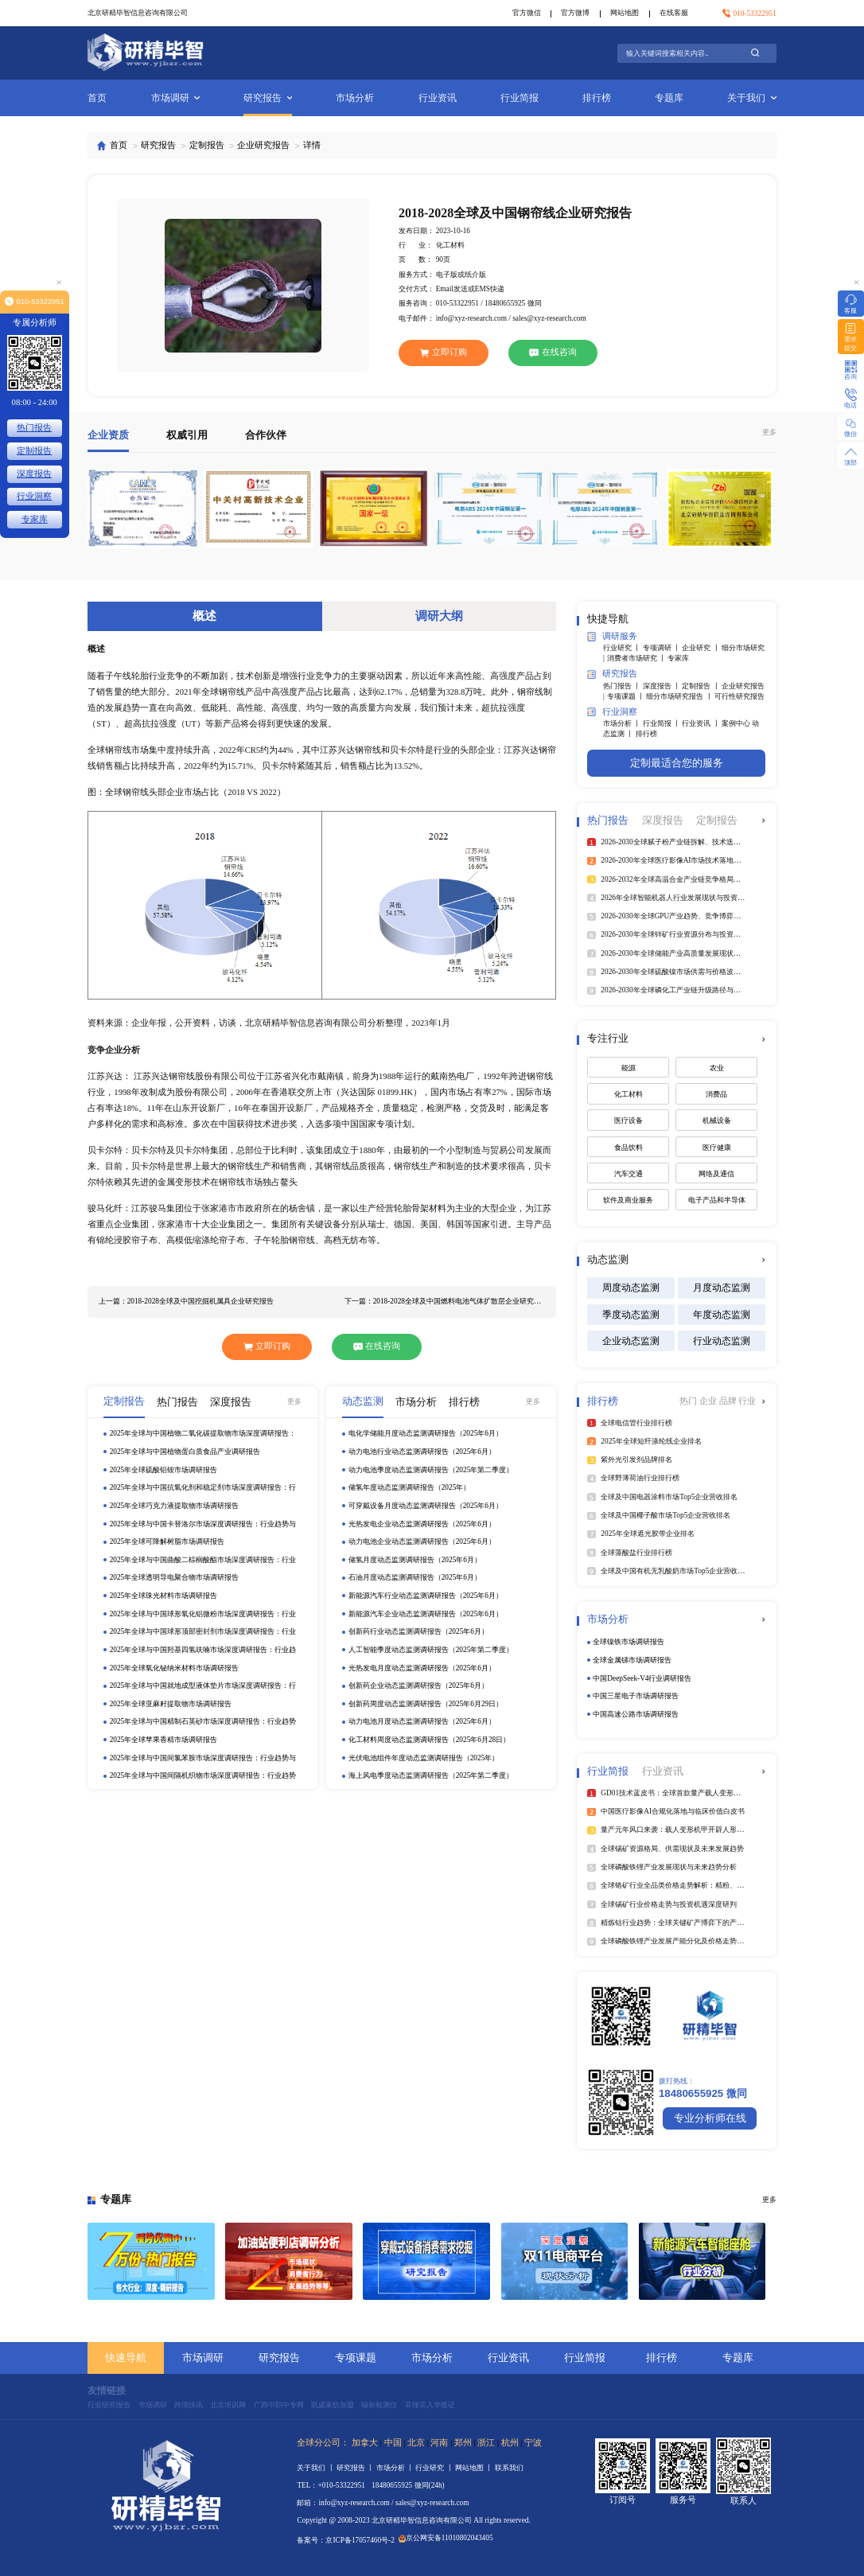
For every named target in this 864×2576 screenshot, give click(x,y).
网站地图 (624, 13)
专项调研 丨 (663, 648)
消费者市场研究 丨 (637, 658)
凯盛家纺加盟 (332, 2405)
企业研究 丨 (702, 648)
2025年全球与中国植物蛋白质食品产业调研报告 (185, 1452)
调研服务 (612, 636)
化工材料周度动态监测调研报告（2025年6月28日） (429, 1740)
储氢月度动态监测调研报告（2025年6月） (414, 1560)
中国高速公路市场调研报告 (636, 1714)
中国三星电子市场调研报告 (636, 1696)
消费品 (716, 1094)
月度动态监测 (721, 1287)
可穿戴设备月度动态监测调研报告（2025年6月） (425, 1506)
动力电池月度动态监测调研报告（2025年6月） (422, 1721)
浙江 (486, 2442)
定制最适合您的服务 (676, 763)
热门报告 (34, 427)
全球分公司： (323, 2442)
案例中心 (737, 723)
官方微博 (575, 13)
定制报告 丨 (702, 686)
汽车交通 (628, 1174)
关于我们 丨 (317, 2468)
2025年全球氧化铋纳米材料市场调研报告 (174, 1668)
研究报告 (267, 97)
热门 (689, 1401)
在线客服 (674, 13)
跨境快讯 (188, 2405)
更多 (769, 432)
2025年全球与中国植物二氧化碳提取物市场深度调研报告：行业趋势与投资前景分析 (203, 1434)
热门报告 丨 (623, 686)
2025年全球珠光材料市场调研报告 (164, 1596)
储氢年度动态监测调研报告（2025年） (409, 1487)
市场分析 (355, 97)
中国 (393, 2442)
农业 (717, 1068)
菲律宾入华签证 (430, 2405)
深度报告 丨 (663, 686)
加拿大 (365, 2442)
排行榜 (596, 97)
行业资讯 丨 (702, 723)
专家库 (678, 658)
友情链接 (107, 2390)
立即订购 (443, 352)
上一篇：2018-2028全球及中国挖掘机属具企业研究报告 (186, 1301)
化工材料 (628, 1094)
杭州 (510, 2442)
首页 (97, 97)
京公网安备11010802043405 (445, 2538)
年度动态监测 (721, 1314)
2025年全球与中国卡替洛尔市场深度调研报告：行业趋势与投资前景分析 (203, 1525)
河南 (439, 2442)
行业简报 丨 (663, 723)
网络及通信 (716, 1174)
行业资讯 (437, 97)
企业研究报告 (263, 145)
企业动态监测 (631, 1340)
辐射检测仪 (379, 2405)
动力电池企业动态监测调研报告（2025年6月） (422, 1541)
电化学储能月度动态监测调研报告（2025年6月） (425, 1433)
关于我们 (751, 97)
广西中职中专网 (279, 2405)
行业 (747, 1401)
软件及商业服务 (628, 1200)
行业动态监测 (721, 1340)
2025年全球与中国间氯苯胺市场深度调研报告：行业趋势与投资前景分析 (203, 1758)
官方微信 (526, 13)
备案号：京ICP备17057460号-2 (345, 2540)
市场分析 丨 (623, 723)
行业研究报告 (109, 2405)
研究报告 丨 (356, 2468)
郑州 (463, 2442)
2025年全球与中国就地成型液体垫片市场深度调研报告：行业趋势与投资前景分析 (203, 1686)
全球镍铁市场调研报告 (628, 1642)
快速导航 (125, 2358)
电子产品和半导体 (716, 1200)
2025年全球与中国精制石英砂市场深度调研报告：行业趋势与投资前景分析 (203, 1722)
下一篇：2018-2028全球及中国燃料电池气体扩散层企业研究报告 (445, 1301)
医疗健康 (716, 1148)
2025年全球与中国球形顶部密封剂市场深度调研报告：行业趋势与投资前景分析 (203, 1632)
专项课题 (355, 2358)
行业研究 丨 (623, 648)
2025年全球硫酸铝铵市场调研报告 (164, 1470)
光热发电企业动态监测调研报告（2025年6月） (422, 1524)
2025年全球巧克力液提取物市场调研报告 (174, 1506)
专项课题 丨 (627, 696)
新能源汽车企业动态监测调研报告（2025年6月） (425, 1614)
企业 (709, 1401)
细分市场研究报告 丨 (680, 696)
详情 (312, 145)
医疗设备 (628, 1120)
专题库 (669, 97)
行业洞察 (612, 711)
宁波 (533, 2442)
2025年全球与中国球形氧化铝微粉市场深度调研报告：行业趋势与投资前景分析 (203, 1614)
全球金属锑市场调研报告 (632, 1660)
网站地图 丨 (475, 2468)
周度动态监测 (631, 1287)
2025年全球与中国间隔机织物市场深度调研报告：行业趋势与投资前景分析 (203, 1776)
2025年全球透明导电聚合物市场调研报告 (174, 1577)
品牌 (729, 1401)
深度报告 (34, 474)
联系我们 (509, 2468)
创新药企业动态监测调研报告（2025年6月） (418, 1685)
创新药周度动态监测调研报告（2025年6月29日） (426, 1704)
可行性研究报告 (739, 696)
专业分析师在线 (710, 2118)
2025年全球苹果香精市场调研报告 (164, 1740)
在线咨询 (552, 352)
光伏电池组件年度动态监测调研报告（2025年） (424, 1758)
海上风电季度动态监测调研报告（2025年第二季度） (431, 1775)
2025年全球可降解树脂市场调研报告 (167, 1541)
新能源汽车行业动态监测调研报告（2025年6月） (425, 1596)
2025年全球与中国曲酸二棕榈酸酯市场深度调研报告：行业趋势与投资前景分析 (203, 1560)
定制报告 (206, 145)
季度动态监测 (631, 1314)
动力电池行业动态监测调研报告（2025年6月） (422, 1452)
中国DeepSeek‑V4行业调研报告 (642, 1678)
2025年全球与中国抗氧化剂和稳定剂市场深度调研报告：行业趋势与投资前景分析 (203, 1488)
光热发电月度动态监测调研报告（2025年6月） (422, 1668)
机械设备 (716, 1120)
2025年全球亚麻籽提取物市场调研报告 (171, 1704)
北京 (416, 2442)
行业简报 (519, 97)
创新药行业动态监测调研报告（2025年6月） (418, 1631)
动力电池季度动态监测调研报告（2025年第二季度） (431, 1470)
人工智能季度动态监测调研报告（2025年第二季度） (431, 1650)
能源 (628, 1068)
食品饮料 (628, 1148)
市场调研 (175, 97)
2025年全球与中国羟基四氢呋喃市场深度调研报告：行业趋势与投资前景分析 (203, 1650)
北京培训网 (228, 2405)
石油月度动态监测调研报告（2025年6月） (414, 1577)
